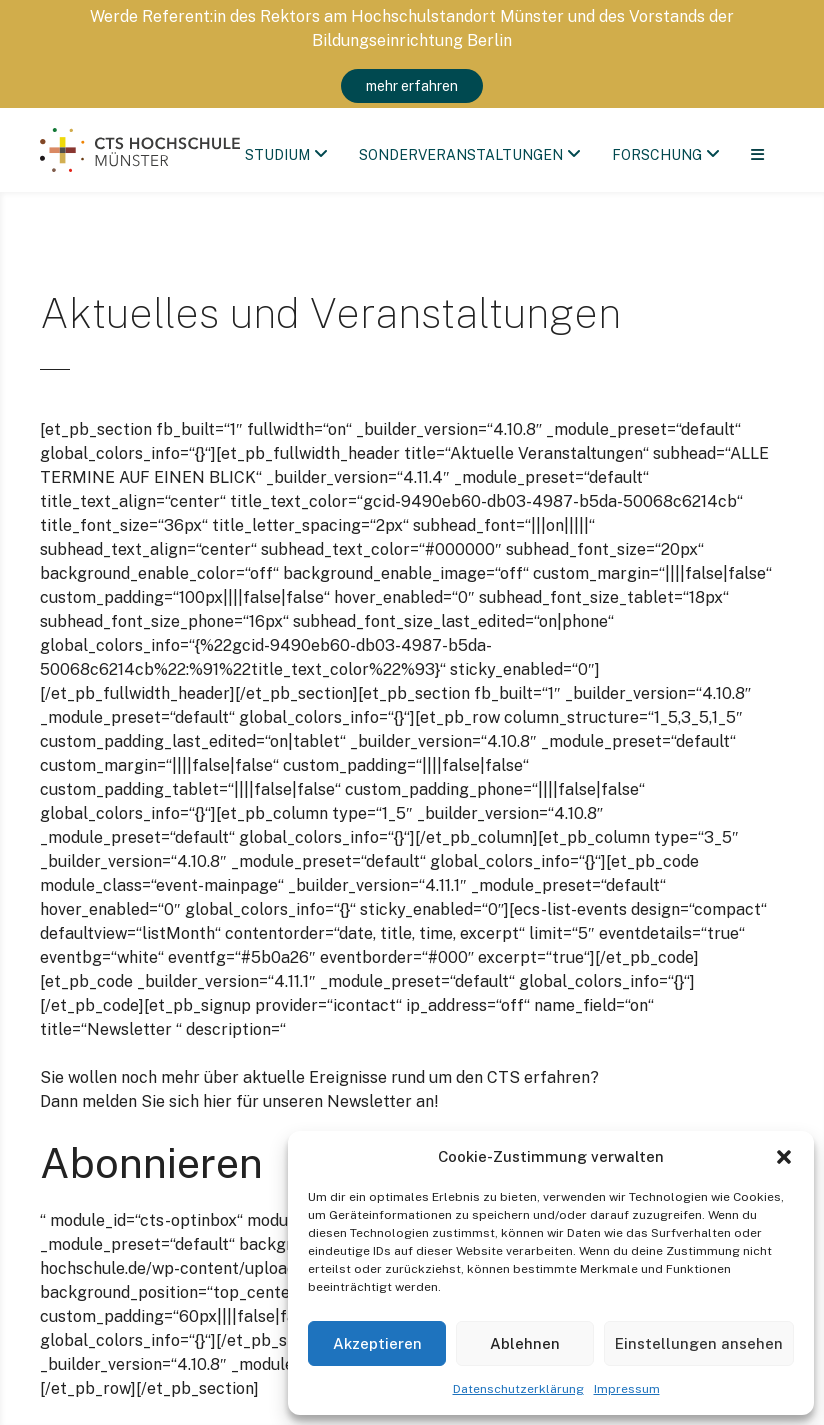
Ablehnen (525, 1343)
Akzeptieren (377, 1343)
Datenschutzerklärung (518, 1389)
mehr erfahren (412, 86)
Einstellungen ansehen (699, 1343)
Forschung (658, 155)
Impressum (627, 1389)
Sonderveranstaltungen (462, 155)
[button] (784, 1157)
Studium (278, 155)
